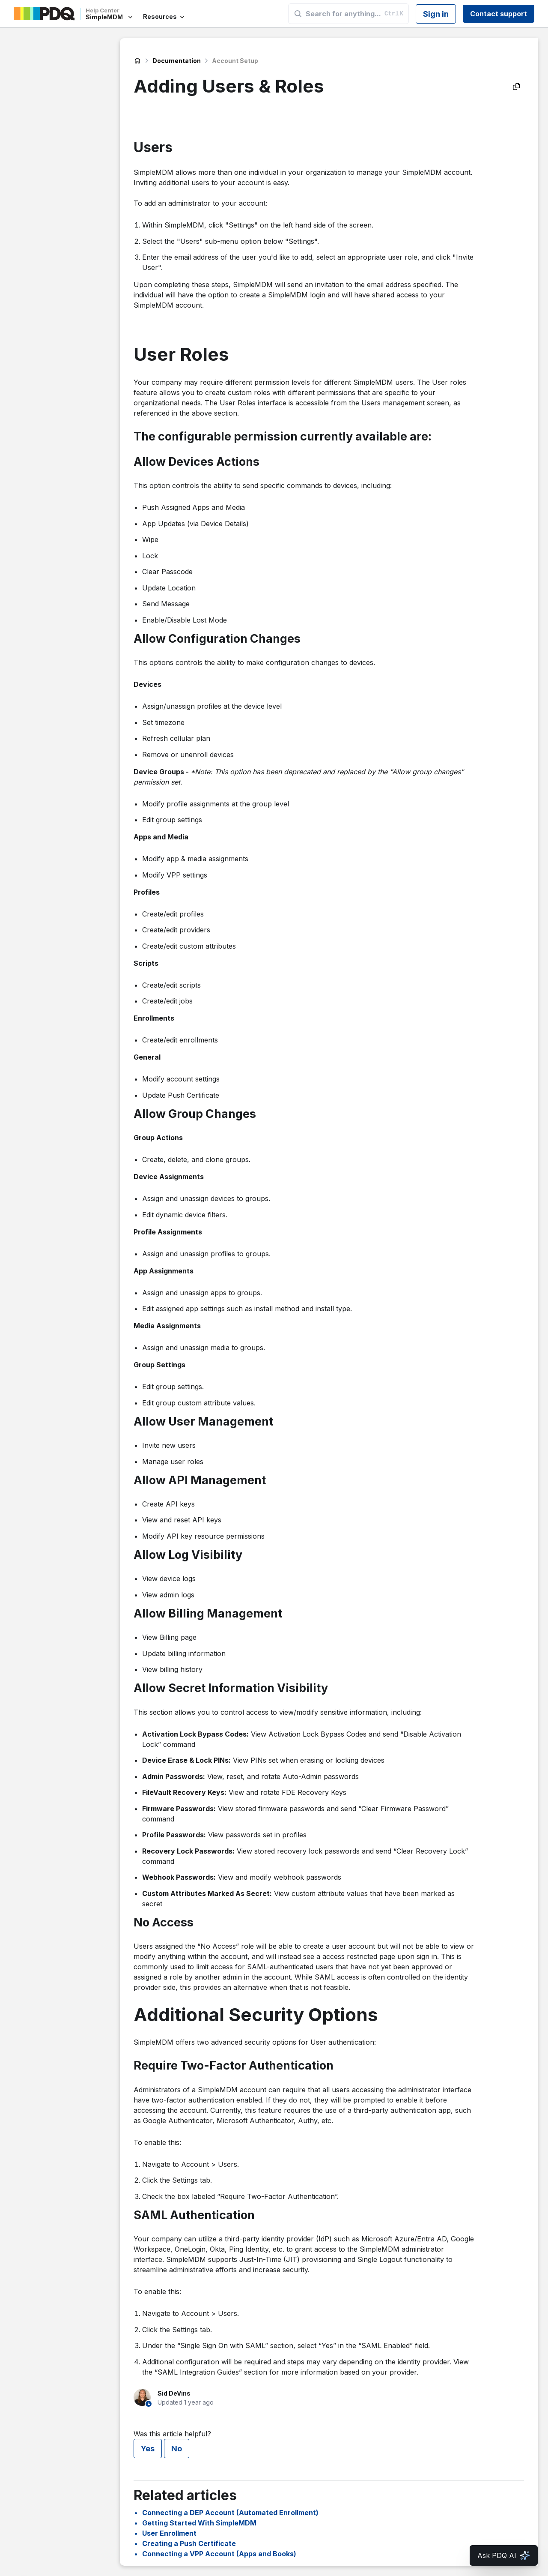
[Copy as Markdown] (516, 86)
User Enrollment (169, 2533)
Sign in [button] (436, 13)
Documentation (176, 60)
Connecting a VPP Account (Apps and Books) (219, 2553)
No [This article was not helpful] (176, 2448)
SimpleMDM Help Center (137, 61)
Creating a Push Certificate (189, 2543)
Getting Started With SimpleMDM (199, 2523)
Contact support (498, 13)
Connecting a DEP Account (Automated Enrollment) (230, 2512)
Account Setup (235, 60)
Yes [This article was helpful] (148, 2448)
